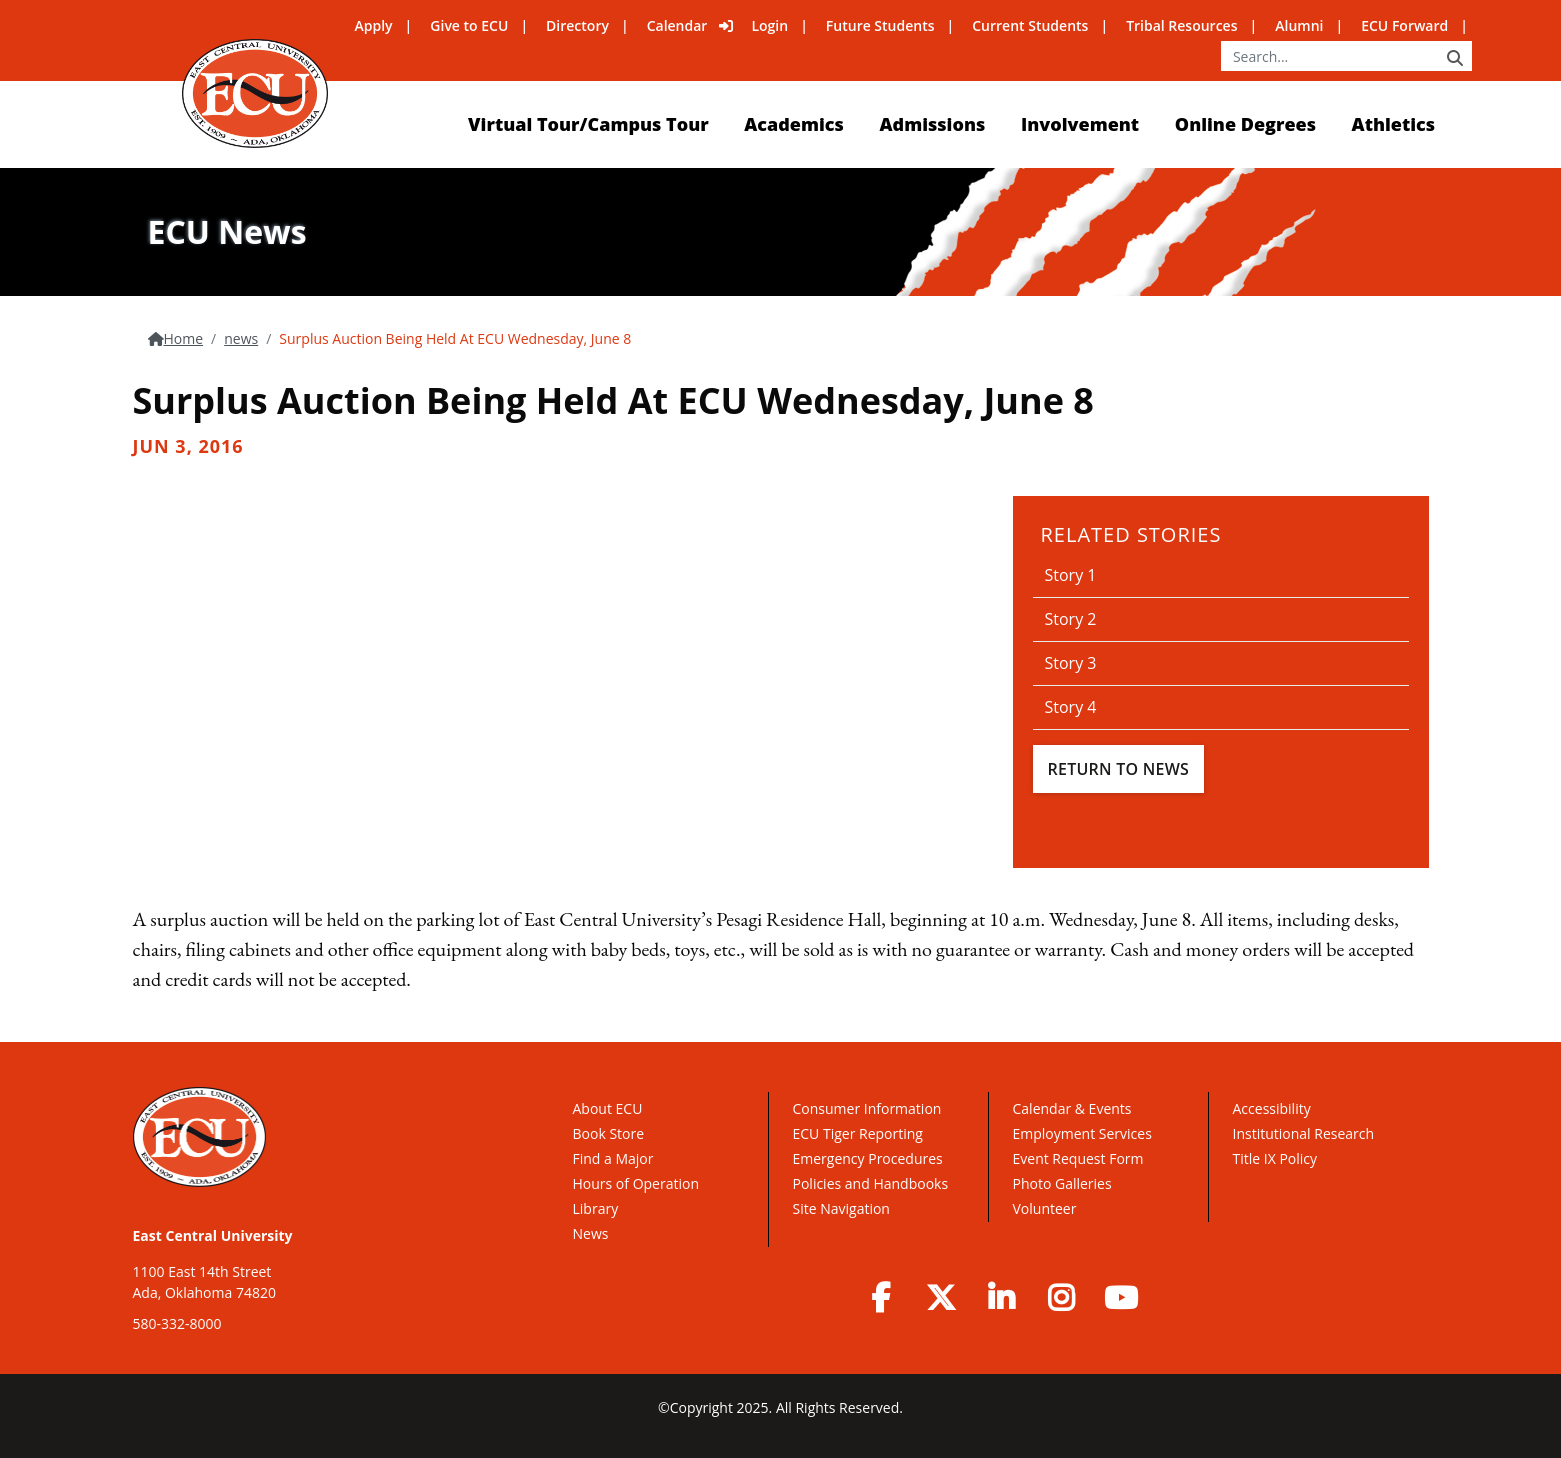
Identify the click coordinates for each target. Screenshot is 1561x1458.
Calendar (677, 25)
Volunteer (1045, 1208)
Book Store (609, 1133)
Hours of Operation (636, 1183)
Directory (577, 25)
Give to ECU (469, 25)
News (591, 1233)
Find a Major (613, 1158)
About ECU (608, 1108)
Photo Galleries (1062, 1183)
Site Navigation (841, 1208)
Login (769, 25)
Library (596, 1208)
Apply (374, 25)
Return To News (1119, 769)
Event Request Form (1078, 1158)
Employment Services (1082, 1133)
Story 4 (1071, 707)
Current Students (1030, 25)
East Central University (213, 1235)
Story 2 (1071, 619)
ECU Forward (1404, 25)
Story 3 (1071, 663)
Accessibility (1272, 1108)
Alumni (1299, 25)
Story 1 (1071, 575)
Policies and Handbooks (871, 1183)
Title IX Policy (1277, 1158)
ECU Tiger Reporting (858, 1133)
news (241, 338)
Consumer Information (867, 1108)
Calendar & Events (1072, 1108)
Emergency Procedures (868, 1158)
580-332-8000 (177, 1323)
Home (184, 338)
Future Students (880, 25)
